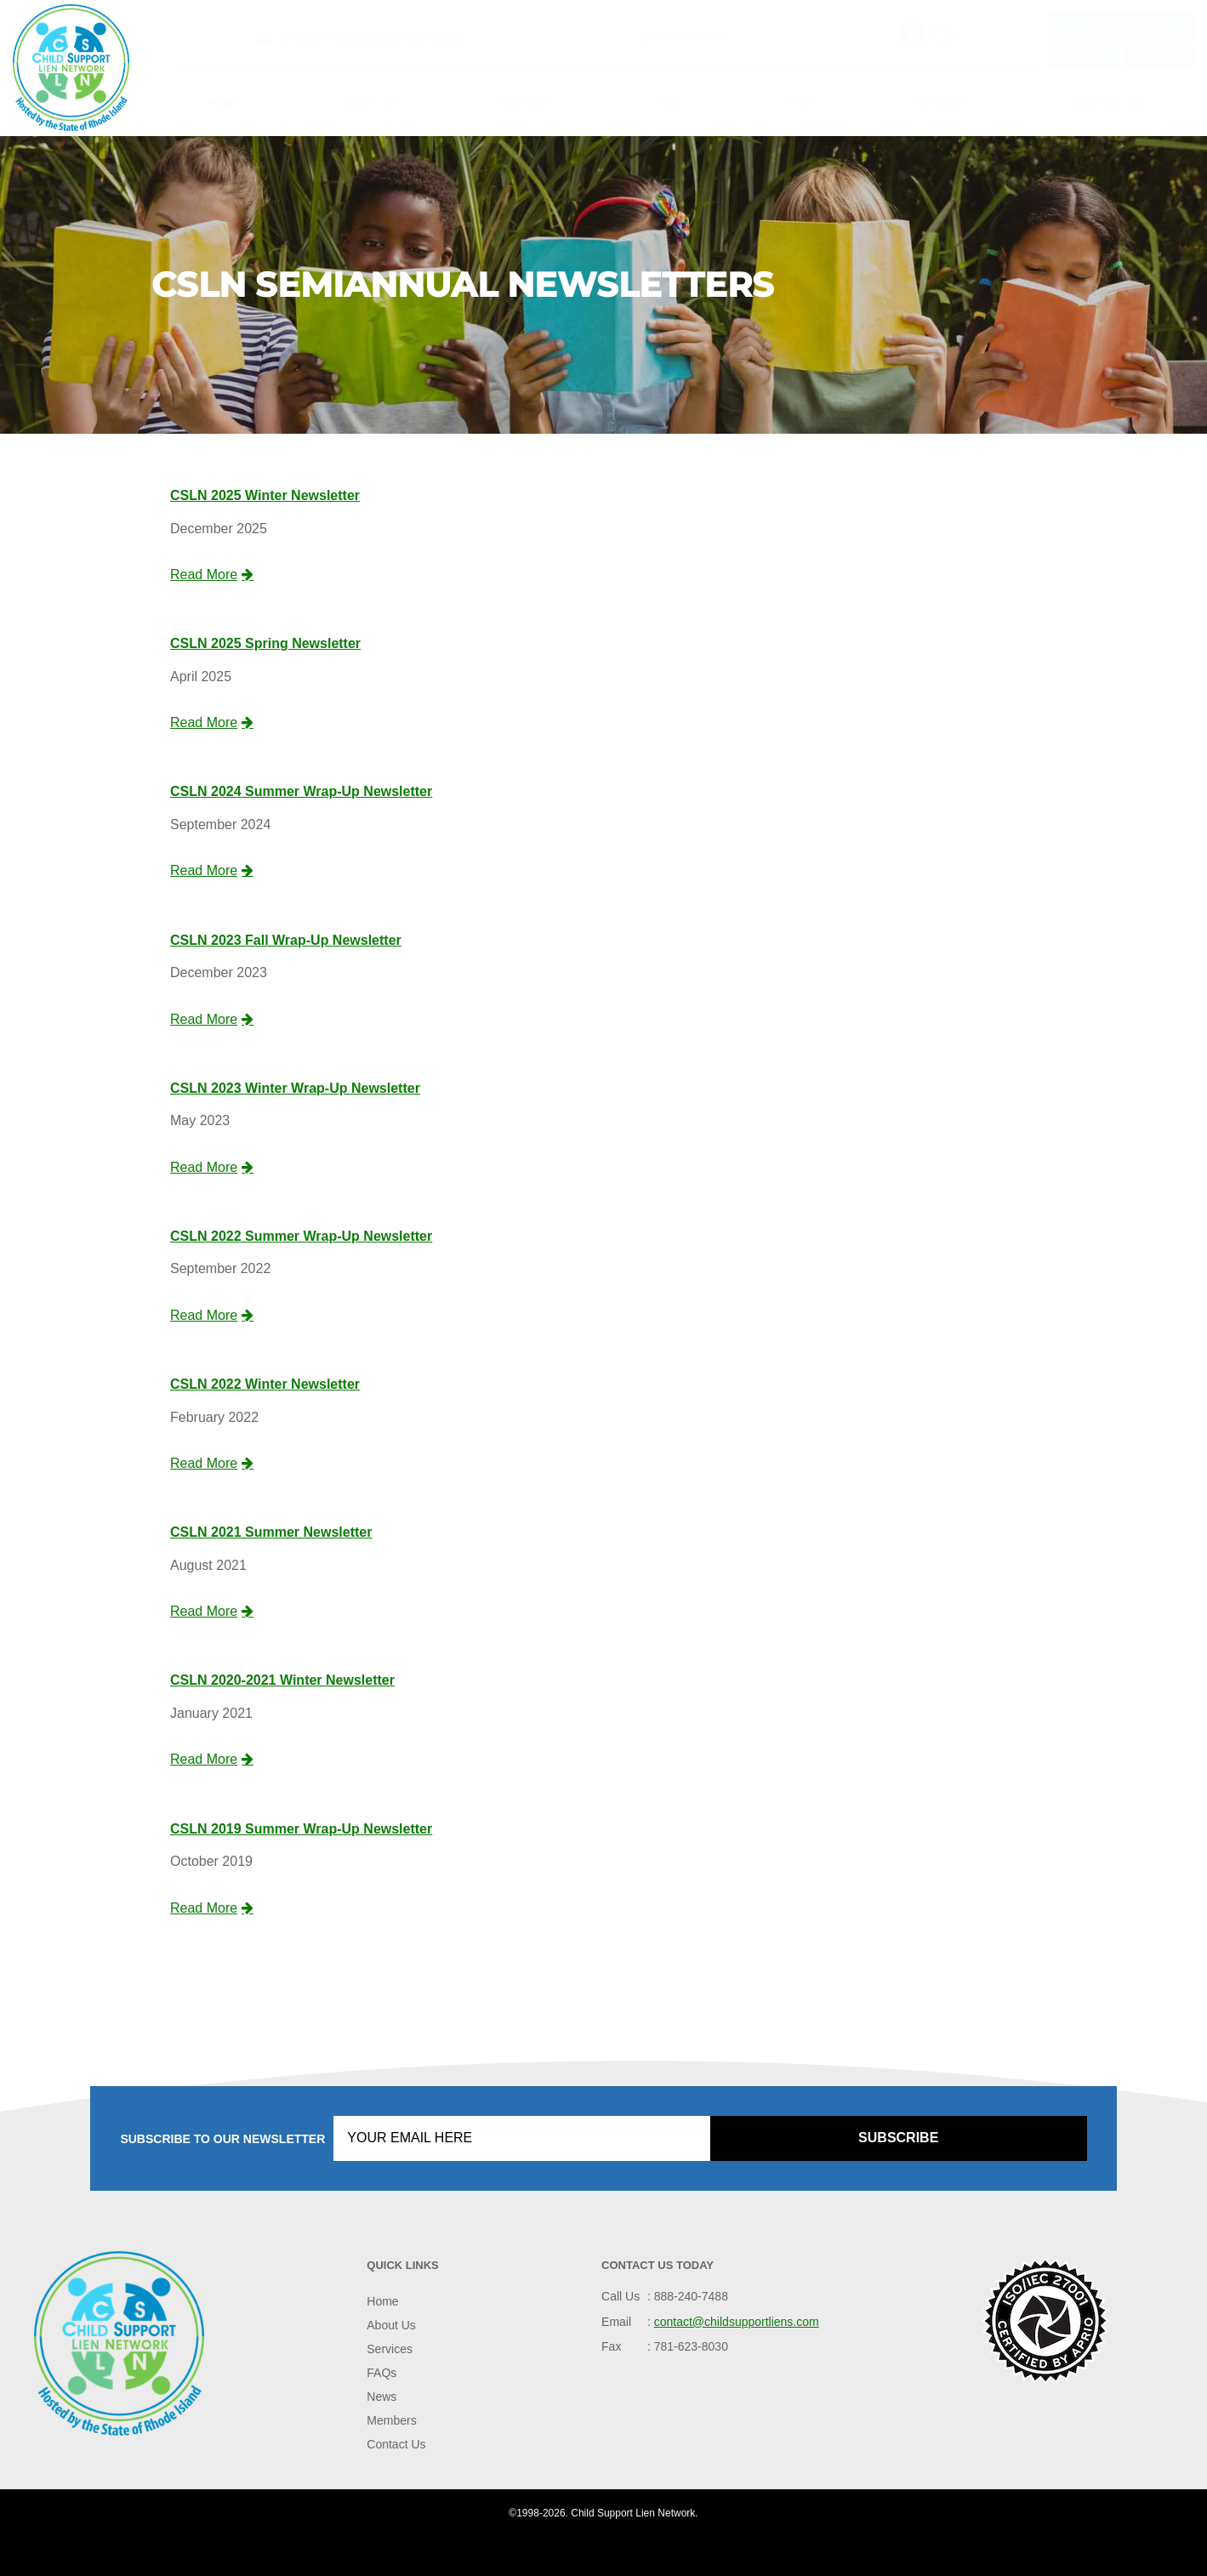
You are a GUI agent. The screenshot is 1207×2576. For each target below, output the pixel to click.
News (800, 103)
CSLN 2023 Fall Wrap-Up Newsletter (285, 940)
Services (526, 103)
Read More (211, 574)
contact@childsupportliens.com (371, 37)
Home (224, 103)
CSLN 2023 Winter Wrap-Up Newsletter (295, 1088)
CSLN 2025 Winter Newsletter (265, 495)
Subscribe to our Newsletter (222, 2139)
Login (1085, 55)
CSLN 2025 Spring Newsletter (265, 643)
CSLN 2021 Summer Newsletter (271, 1532)
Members (944, 103)
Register (1159, 55)
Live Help (1122, 26)
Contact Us (1108, 103)
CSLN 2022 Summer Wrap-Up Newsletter (301, 1236)
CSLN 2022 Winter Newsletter (265, 1384)
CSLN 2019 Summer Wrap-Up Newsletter (301, 1829)
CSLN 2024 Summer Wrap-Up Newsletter (301, 791)
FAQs (668, 103)
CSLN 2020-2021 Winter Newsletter (282, 1680)
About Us (369, 103)
